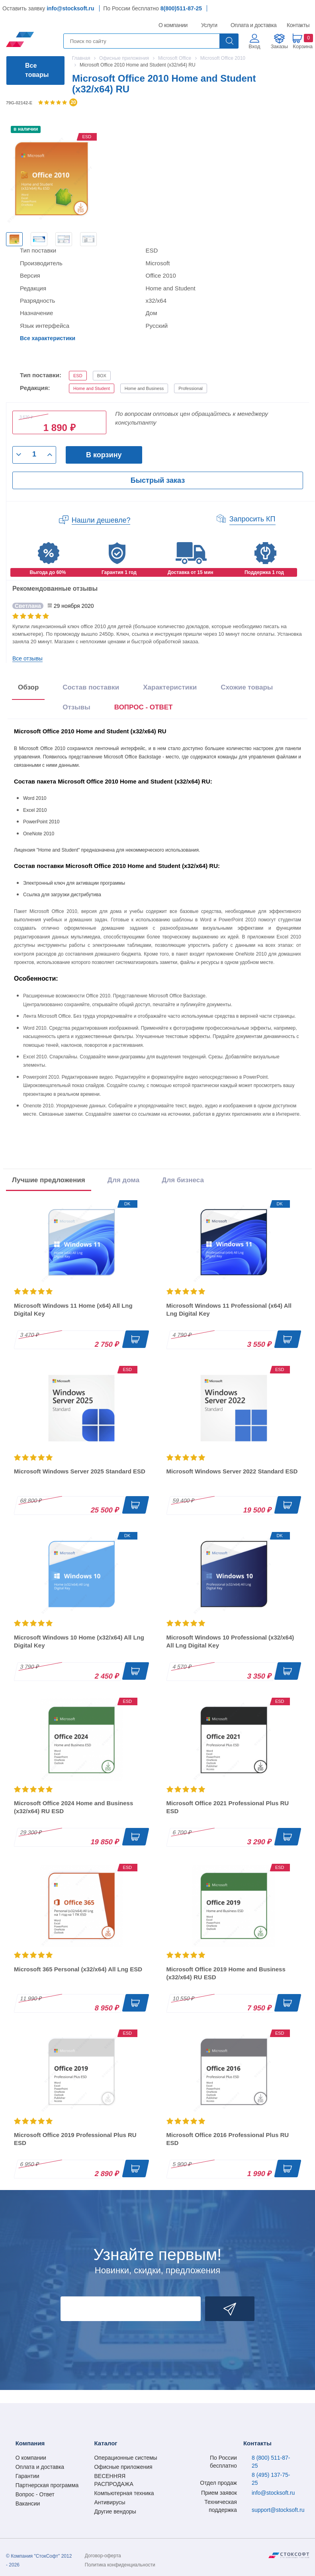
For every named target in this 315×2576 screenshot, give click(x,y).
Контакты (298, 25)
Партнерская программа (47, 2485)
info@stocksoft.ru (70, 8)
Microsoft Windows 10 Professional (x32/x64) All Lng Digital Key (230, 1641)
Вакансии (28, 2503)
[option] (14, 239)
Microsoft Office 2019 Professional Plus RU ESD (75, 2138)
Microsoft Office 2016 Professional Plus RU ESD (227, 2138)
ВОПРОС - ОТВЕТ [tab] (143, 707)
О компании (173, 25)
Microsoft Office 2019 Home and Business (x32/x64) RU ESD (226, 1973)
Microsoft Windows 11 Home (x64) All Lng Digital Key (73, 1309)
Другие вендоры (115, 2511)
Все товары (37, 70)
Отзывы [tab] (76, 707)
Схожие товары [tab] (247, 687)
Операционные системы (125, 2458)
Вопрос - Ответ (35, 2494)
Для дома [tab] (123, 1180)
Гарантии (27, 2476)
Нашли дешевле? (101, 520)
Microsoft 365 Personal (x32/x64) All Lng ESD (78, 1969)
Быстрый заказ (158, 480)
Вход (254, 46)
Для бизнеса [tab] (183, 1180)
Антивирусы (109, 2502)
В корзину (103, 455)
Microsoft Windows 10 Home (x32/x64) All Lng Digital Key (79, 1641)
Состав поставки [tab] (91, 687)
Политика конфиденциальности (120, 2565)
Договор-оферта (103, 2555)
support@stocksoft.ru (278, 2510)
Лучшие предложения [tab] (48, 1180)
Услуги (209, 25)
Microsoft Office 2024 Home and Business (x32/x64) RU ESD (73, 1807)
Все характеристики (47, 338)
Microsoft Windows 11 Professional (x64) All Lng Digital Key (229, 1309)
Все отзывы (27, 658)
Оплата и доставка (252, 25)
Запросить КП (252, 519)
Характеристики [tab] (170, 687)
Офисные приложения (123, 2467)
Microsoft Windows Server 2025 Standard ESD (79, 1471)
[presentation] (143, 709)
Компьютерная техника (124, 2493)
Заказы (279, 46)
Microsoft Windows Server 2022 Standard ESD (232, 1471)
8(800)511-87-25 (181, 8)
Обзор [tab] (28, 687)
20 (73, 102)
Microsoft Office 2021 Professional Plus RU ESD (227, 1807)
